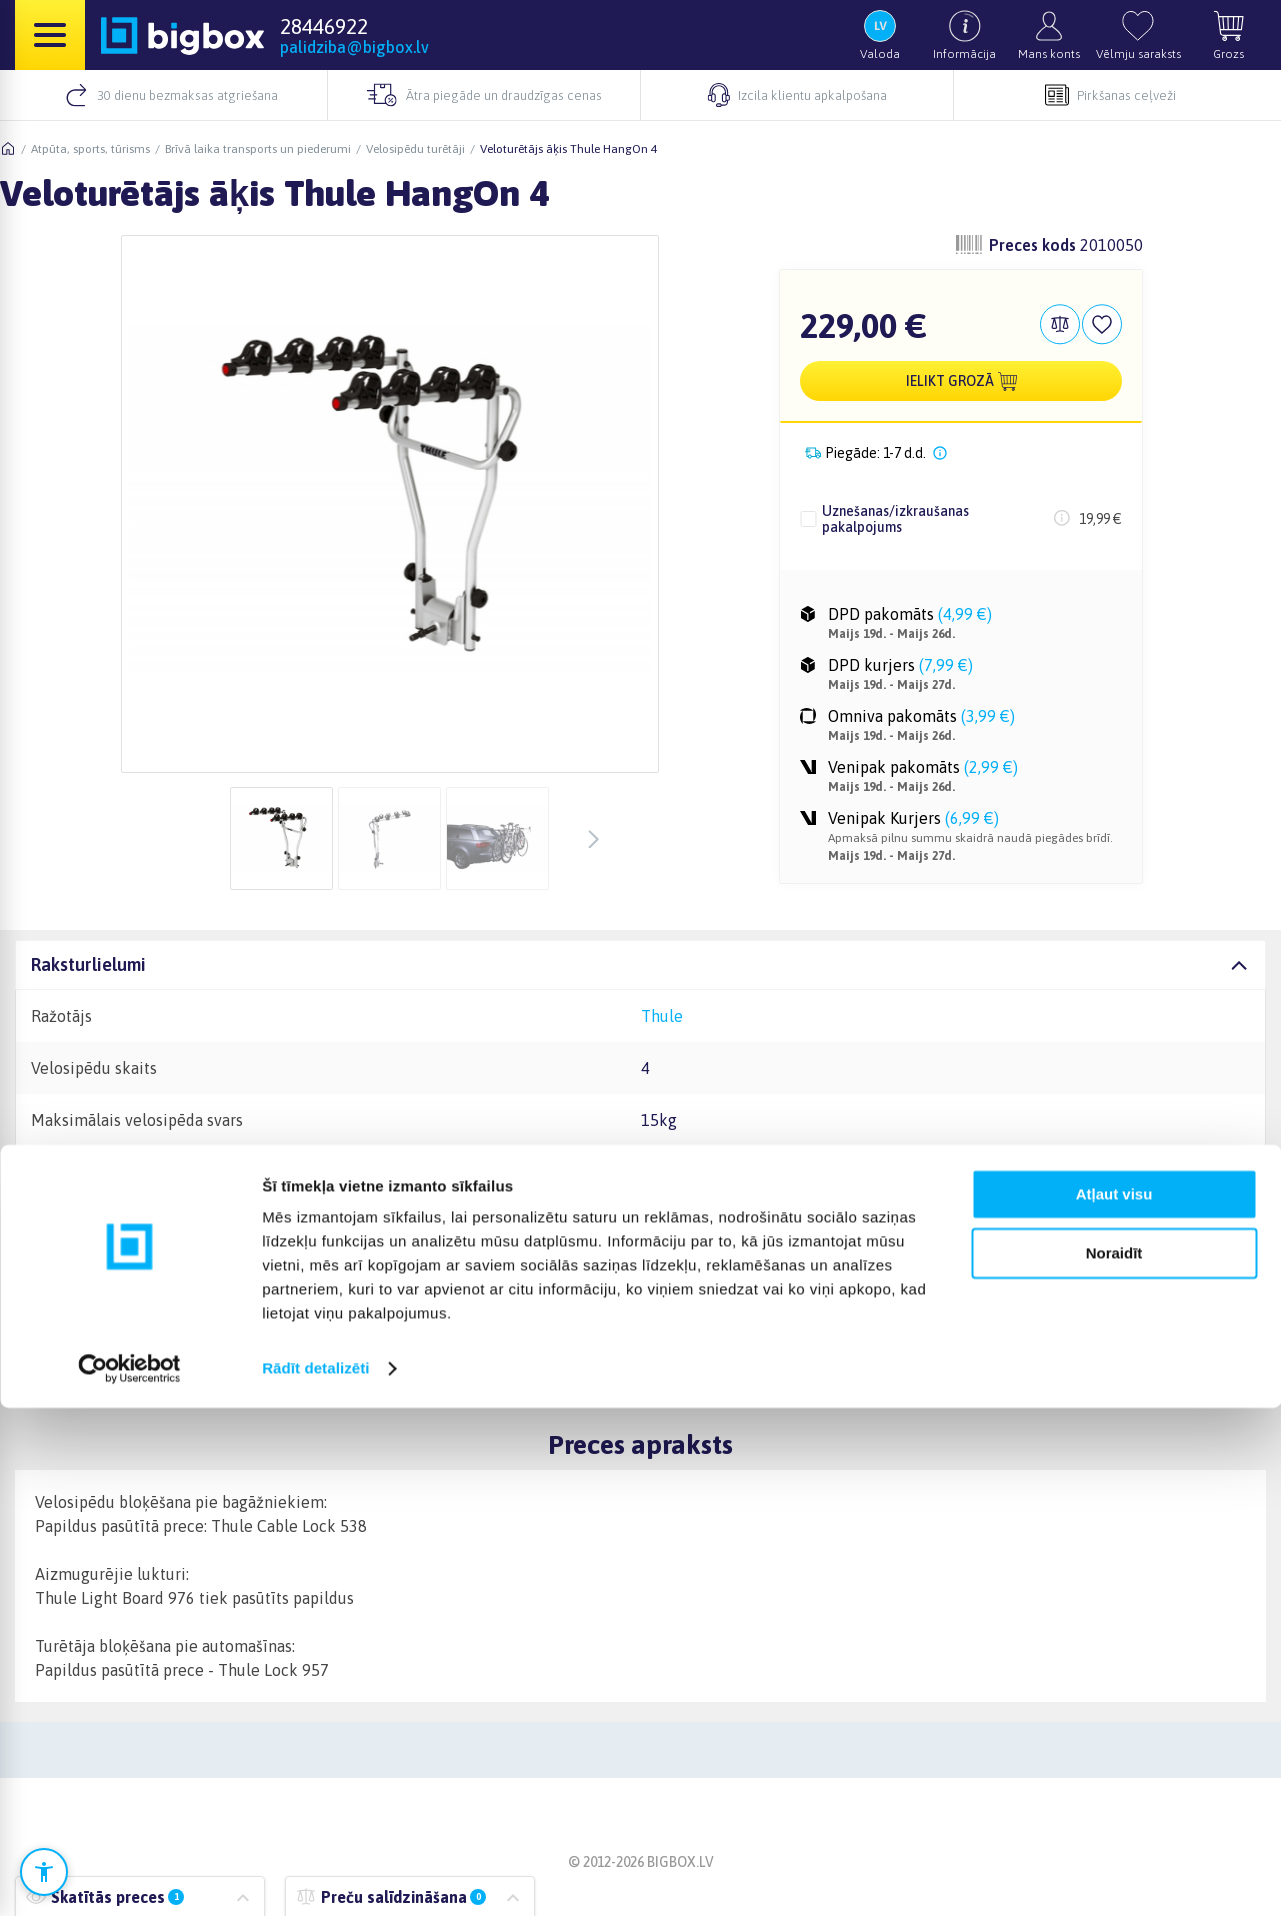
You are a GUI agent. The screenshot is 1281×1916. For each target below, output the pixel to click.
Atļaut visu (1114, 1702)
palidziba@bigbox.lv (354, 47)
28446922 (324, 26)
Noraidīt (1114, 1760)
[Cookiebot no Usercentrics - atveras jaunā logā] (129, 1877)
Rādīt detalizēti (315, 1876)
